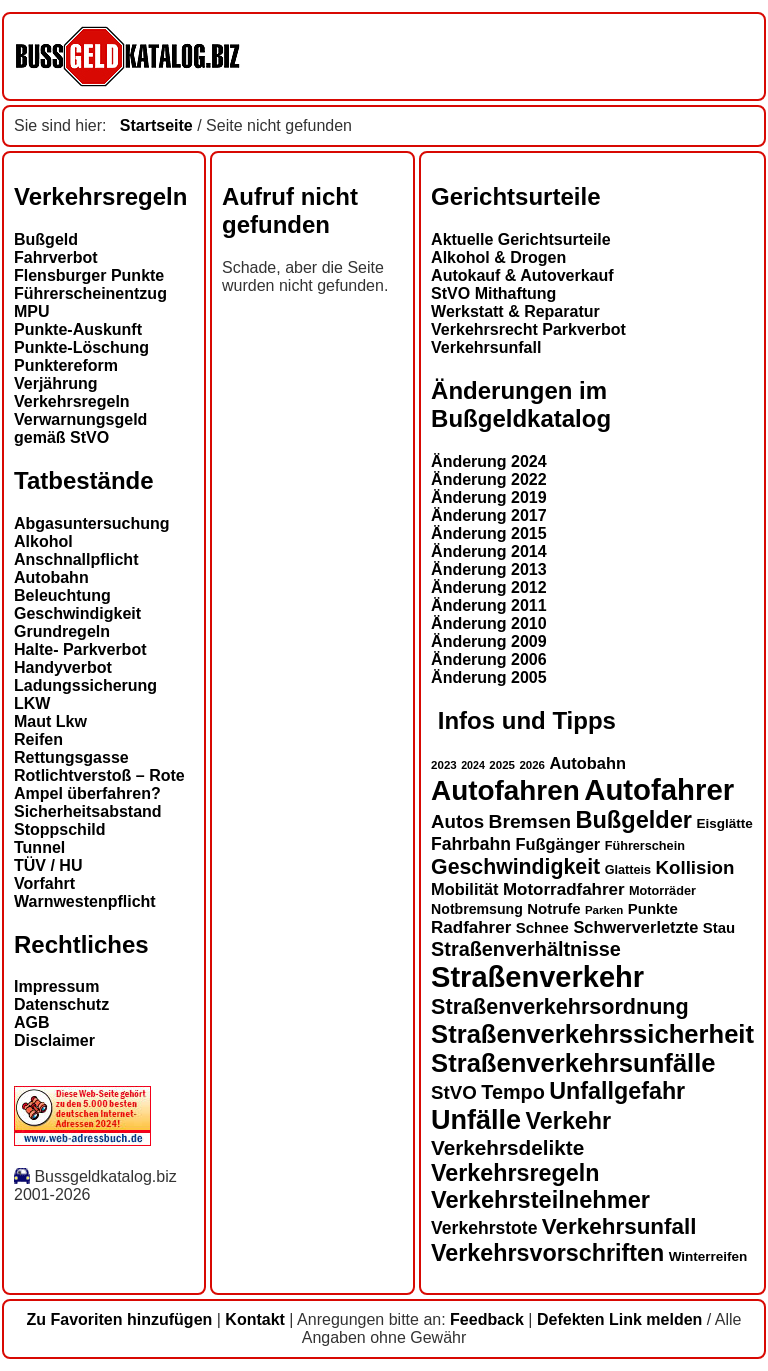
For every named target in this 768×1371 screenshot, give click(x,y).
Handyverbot (63, 667)
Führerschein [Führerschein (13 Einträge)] (645, 846)
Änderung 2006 (489, 659)
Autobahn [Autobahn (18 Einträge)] (587, 763)
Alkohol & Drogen (498, 257)
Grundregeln (62, 631)
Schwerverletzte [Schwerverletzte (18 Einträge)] (635, 927)
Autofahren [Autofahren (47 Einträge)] (505, 790)
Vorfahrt (44, 883)
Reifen (38, 739)
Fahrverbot (56, 257)
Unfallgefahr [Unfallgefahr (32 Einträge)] (617, 1091)
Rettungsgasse (71, 757)
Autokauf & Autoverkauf (522, 275)
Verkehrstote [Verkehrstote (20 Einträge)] (484, 1228)
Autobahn (51, 577)
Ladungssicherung (85, 685)
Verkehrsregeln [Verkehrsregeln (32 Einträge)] (515, 1173)
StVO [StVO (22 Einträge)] (454, 1092)
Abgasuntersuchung (92, 523)
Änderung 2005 (489, 677)
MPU (32, 311)
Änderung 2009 (489, 641)
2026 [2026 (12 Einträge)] (532, 765)
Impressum (56, 986)
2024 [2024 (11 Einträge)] (473, 765)
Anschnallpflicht (76, 559)
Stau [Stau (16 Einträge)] (719, 927)
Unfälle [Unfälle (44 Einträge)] (476, 1120)
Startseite (156, 125)
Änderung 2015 (489, 533)
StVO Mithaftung (493, 293)
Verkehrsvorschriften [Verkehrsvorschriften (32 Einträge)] (547, 1253)
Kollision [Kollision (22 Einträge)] (695, 867)
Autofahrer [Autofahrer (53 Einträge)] (659, 789)
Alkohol (43, 541)
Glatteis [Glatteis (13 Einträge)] (628, 870)
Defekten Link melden (619, 1319)
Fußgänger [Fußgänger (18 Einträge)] (557, 844)
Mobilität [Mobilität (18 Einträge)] (464, 889)
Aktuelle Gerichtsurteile (521, 239)
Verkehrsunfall (486, 347)
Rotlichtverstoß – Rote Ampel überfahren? (99, 784)
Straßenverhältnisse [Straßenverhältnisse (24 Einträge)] (526, 949)
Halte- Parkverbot (80, 649)
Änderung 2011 (489, 605)
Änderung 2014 (489, 551)
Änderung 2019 (489, 497)
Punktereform (66, 365)
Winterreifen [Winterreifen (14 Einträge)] (708, 1256)
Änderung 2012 (489, 587)
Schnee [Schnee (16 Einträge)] (542, 927)
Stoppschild (60, 829)
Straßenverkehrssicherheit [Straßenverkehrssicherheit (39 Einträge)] (592, 1034)
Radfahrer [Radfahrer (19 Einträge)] (471, 927)
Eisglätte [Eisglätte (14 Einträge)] (724, 823)
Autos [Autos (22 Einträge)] (457, 821)
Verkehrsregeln (72, 401)
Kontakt (255, 1319)
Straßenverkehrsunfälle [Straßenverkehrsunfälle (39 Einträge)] (573, 1063)
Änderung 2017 (489, 515)
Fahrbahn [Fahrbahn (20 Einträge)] (471, 844)
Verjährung (56, 383)
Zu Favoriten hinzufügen (120, 1319)
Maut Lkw (50, 721)
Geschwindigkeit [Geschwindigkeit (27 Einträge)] (515, 867)
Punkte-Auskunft (78, 329)
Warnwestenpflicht (85, 901)
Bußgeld (46, 239)
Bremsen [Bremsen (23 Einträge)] (529, 821)
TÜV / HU (48, 865)
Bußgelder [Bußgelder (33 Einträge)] (633, 820)
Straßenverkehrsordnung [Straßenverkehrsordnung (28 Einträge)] (560, 1006)
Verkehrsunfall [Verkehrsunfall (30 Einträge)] (619, 1226)
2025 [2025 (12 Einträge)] (502, 765)
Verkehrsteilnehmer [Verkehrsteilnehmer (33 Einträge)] (540, 1200)
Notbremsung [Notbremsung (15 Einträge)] (477, 909)
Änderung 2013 (489, 569)
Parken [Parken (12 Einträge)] (604, 910)
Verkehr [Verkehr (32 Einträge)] (569, 1121)
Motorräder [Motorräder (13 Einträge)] (662, 891)
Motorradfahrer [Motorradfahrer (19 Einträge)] (564, 889)
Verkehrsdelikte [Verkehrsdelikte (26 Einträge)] (507, 1147)
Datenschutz (61, 1004)
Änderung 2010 (489, 623)
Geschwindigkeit (77, 613)
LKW (32, 703)
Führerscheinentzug (90, 293)
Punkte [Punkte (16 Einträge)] (653, 908)
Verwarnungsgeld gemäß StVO (80, 428)
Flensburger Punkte (89, 275)
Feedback (487, 1319)
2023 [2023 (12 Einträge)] (444, 765)
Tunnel (39, 847)
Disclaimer (54, 1040)
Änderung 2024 (489, 461)
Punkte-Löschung (81, 347)
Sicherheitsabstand (88, 811)
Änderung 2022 (489, 479)
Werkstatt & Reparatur (515, 311)
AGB (32, 1022)
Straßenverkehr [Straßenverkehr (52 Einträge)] (537, 977)
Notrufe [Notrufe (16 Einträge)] (553, 908)
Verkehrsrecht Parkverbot (528, 329)
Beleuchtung (62, 595)
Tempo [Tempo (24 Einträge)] (513, 1092)
